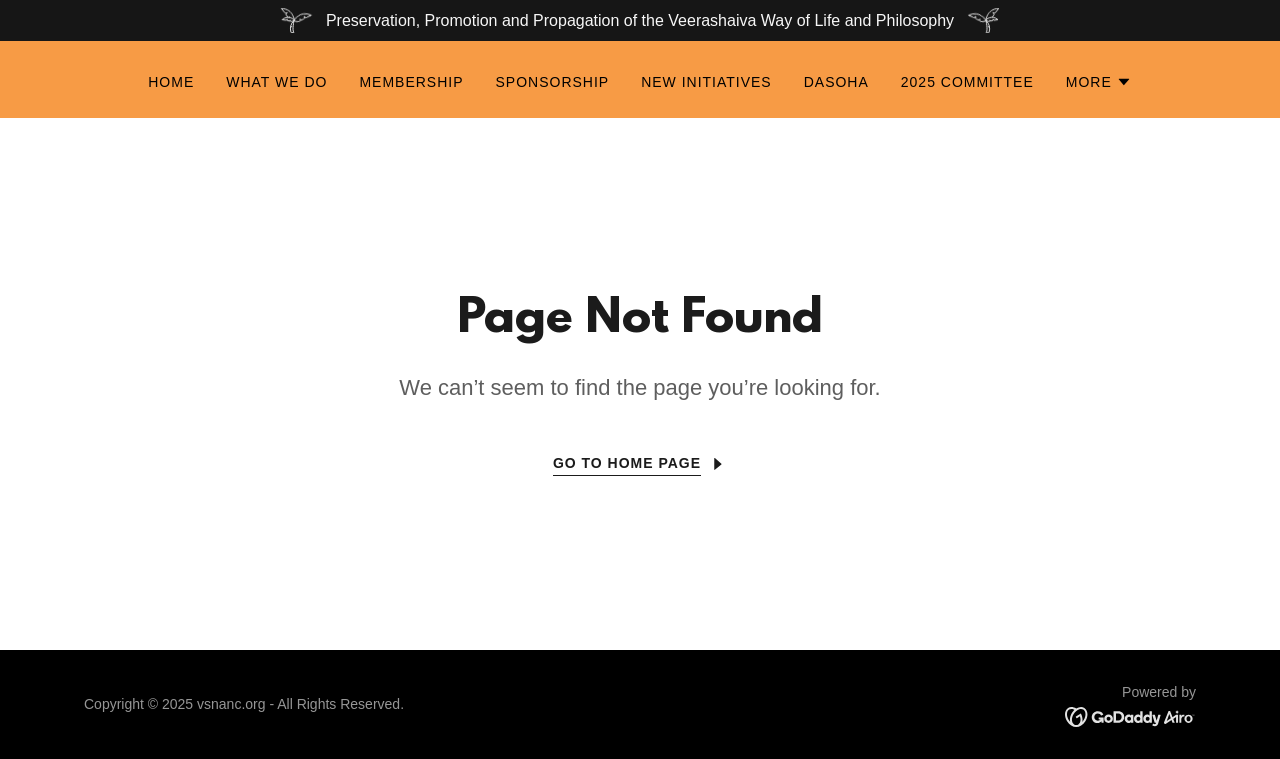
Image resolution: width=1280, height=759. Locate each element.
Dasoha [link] (836, 82)
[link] (1130, 715)
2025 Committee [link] (967, 82)
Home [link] (171, 82)
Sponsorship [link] (553, 82)
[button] (1099, 82)
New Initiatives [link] (706, 82)
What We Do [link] (276, 82)
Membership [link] (411, 82)
